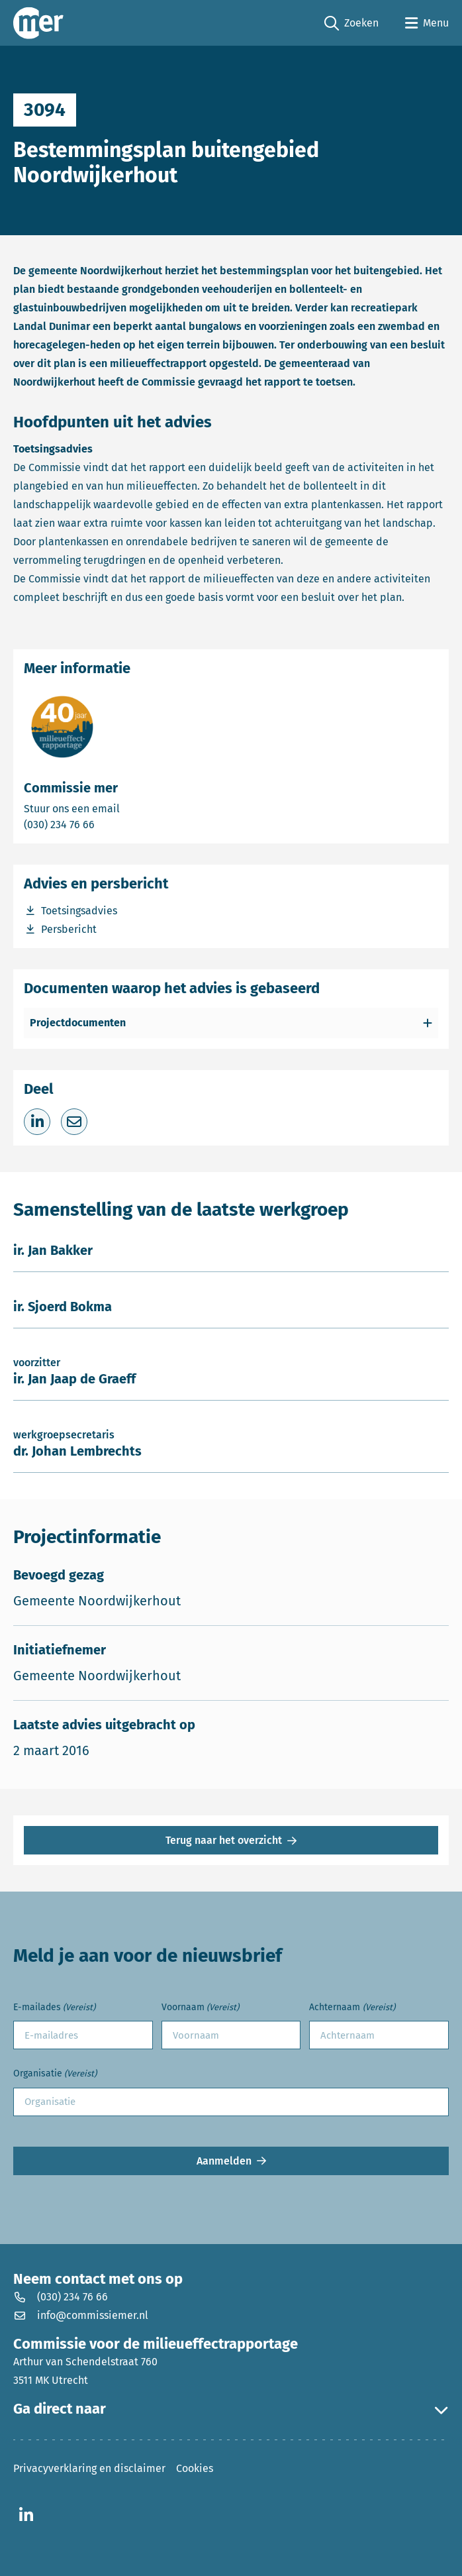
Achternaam (351, 2008)
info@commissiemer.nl (80, 2315)
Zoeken (351, 23)
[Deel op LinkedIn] (37, 1121)
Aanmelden (224, 2161)
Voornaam (200, 2008)
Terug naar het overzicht (223, 1840)
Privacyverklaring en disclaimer (89, 2468)
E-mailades (54, 2008)
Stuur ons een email (124, 808)
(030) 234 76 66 (105, 824)
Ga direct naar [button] (231, 2409)
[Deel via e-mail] (74, 1121)
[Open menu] (427, 23)
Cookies (194, 2468)
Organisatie (55, 2074)
